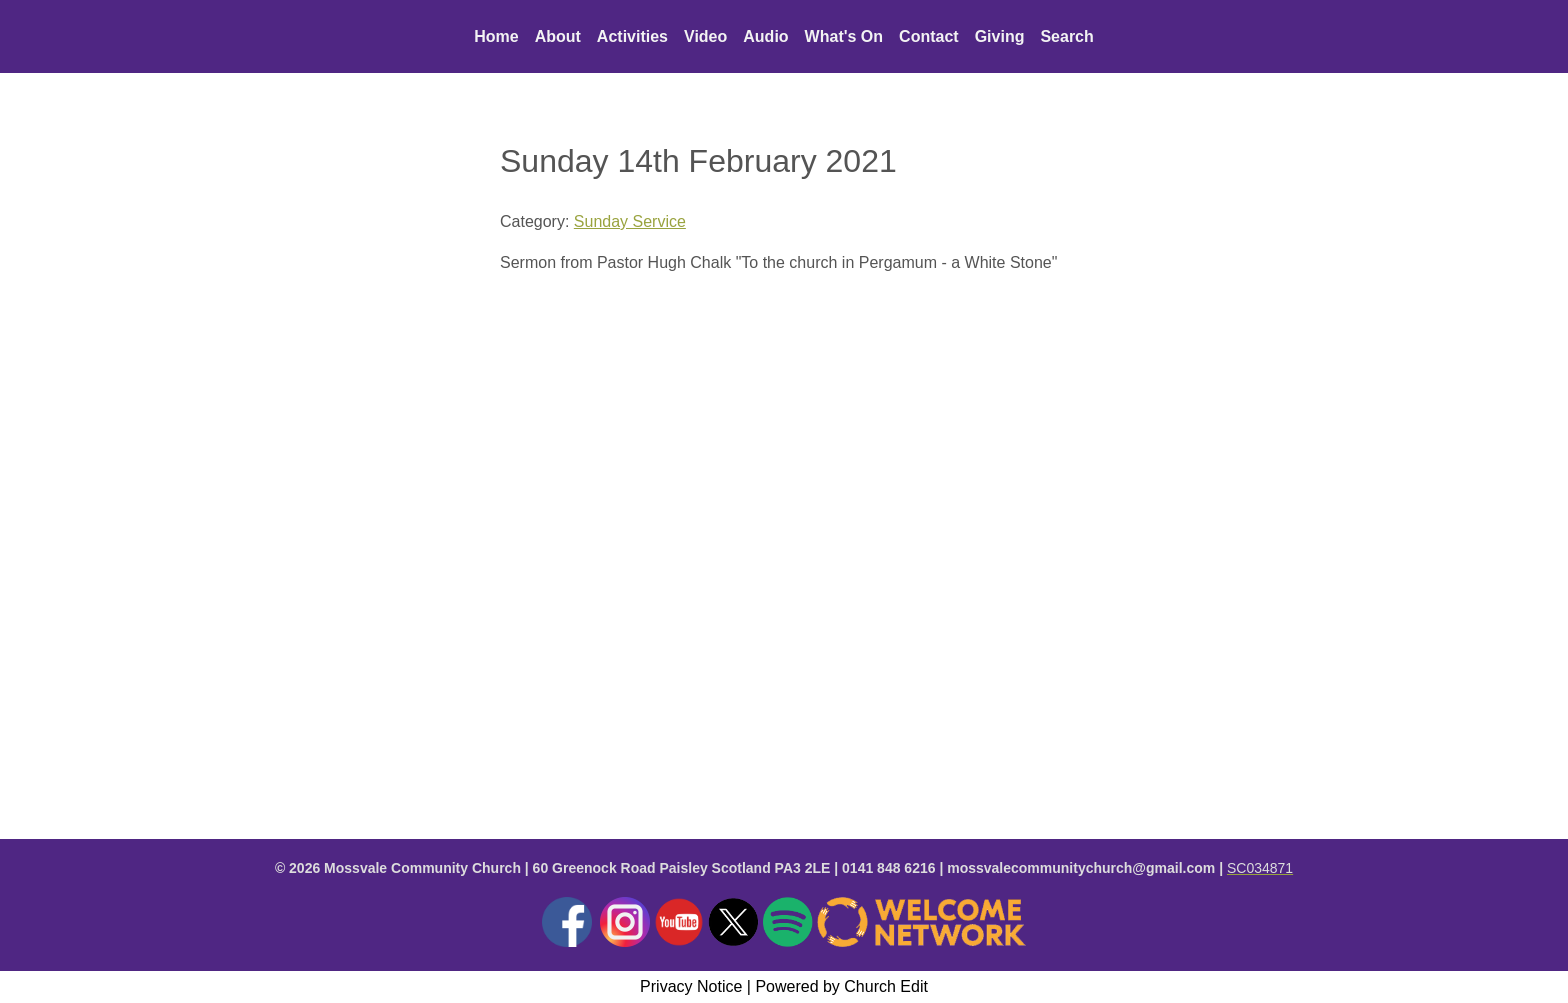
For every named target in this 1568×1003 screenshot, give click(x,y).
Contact (929, 36)
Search (1066, 36)
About (558, 36)
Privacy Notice (691, 986)
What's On (844, 36)
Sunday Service (630, 221)
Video (705, 36)
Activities (632, 36)
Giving (1000, 36)
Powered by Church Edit (841, 986)
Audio (765, 36)
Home (496, 36)
